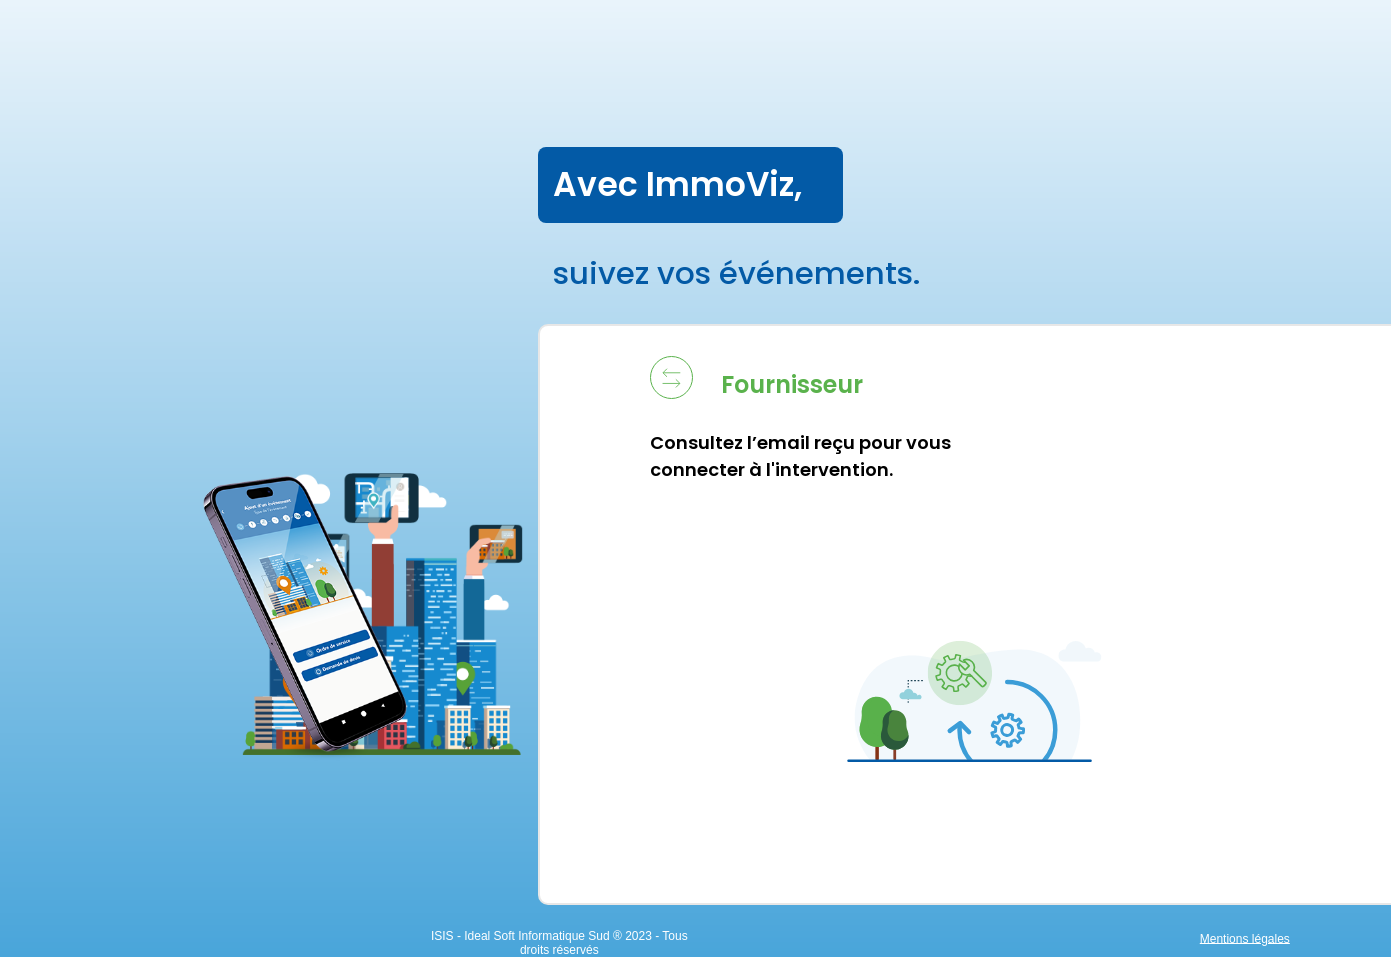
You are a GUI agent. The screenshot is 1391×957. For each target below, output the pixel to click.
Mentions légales (1245, 938)
